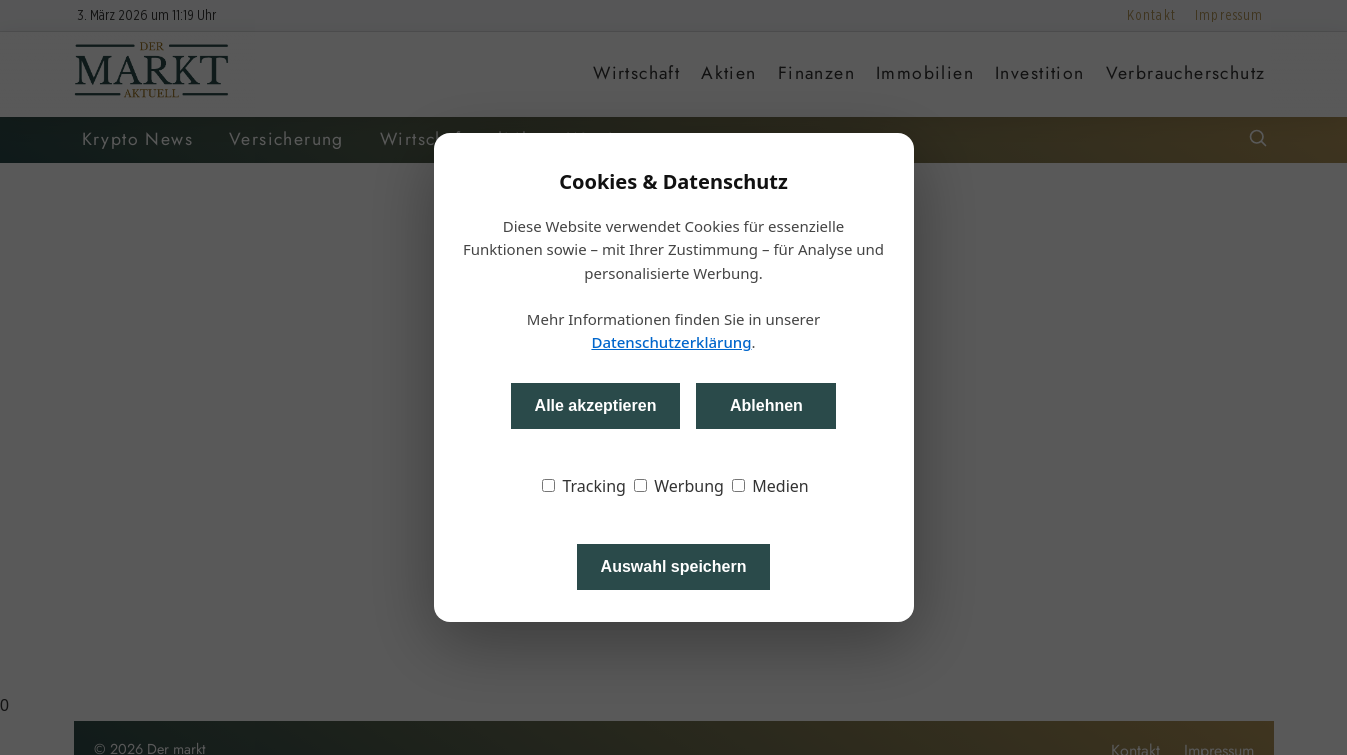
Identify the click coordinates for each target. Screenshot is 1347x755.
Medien (770, 486)
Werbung (679, 486)
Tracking (584, 486)
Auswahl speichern (674, 566)
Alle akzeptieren (596, 405)
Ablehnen (766, 405)
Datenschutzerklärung (671, 342)
